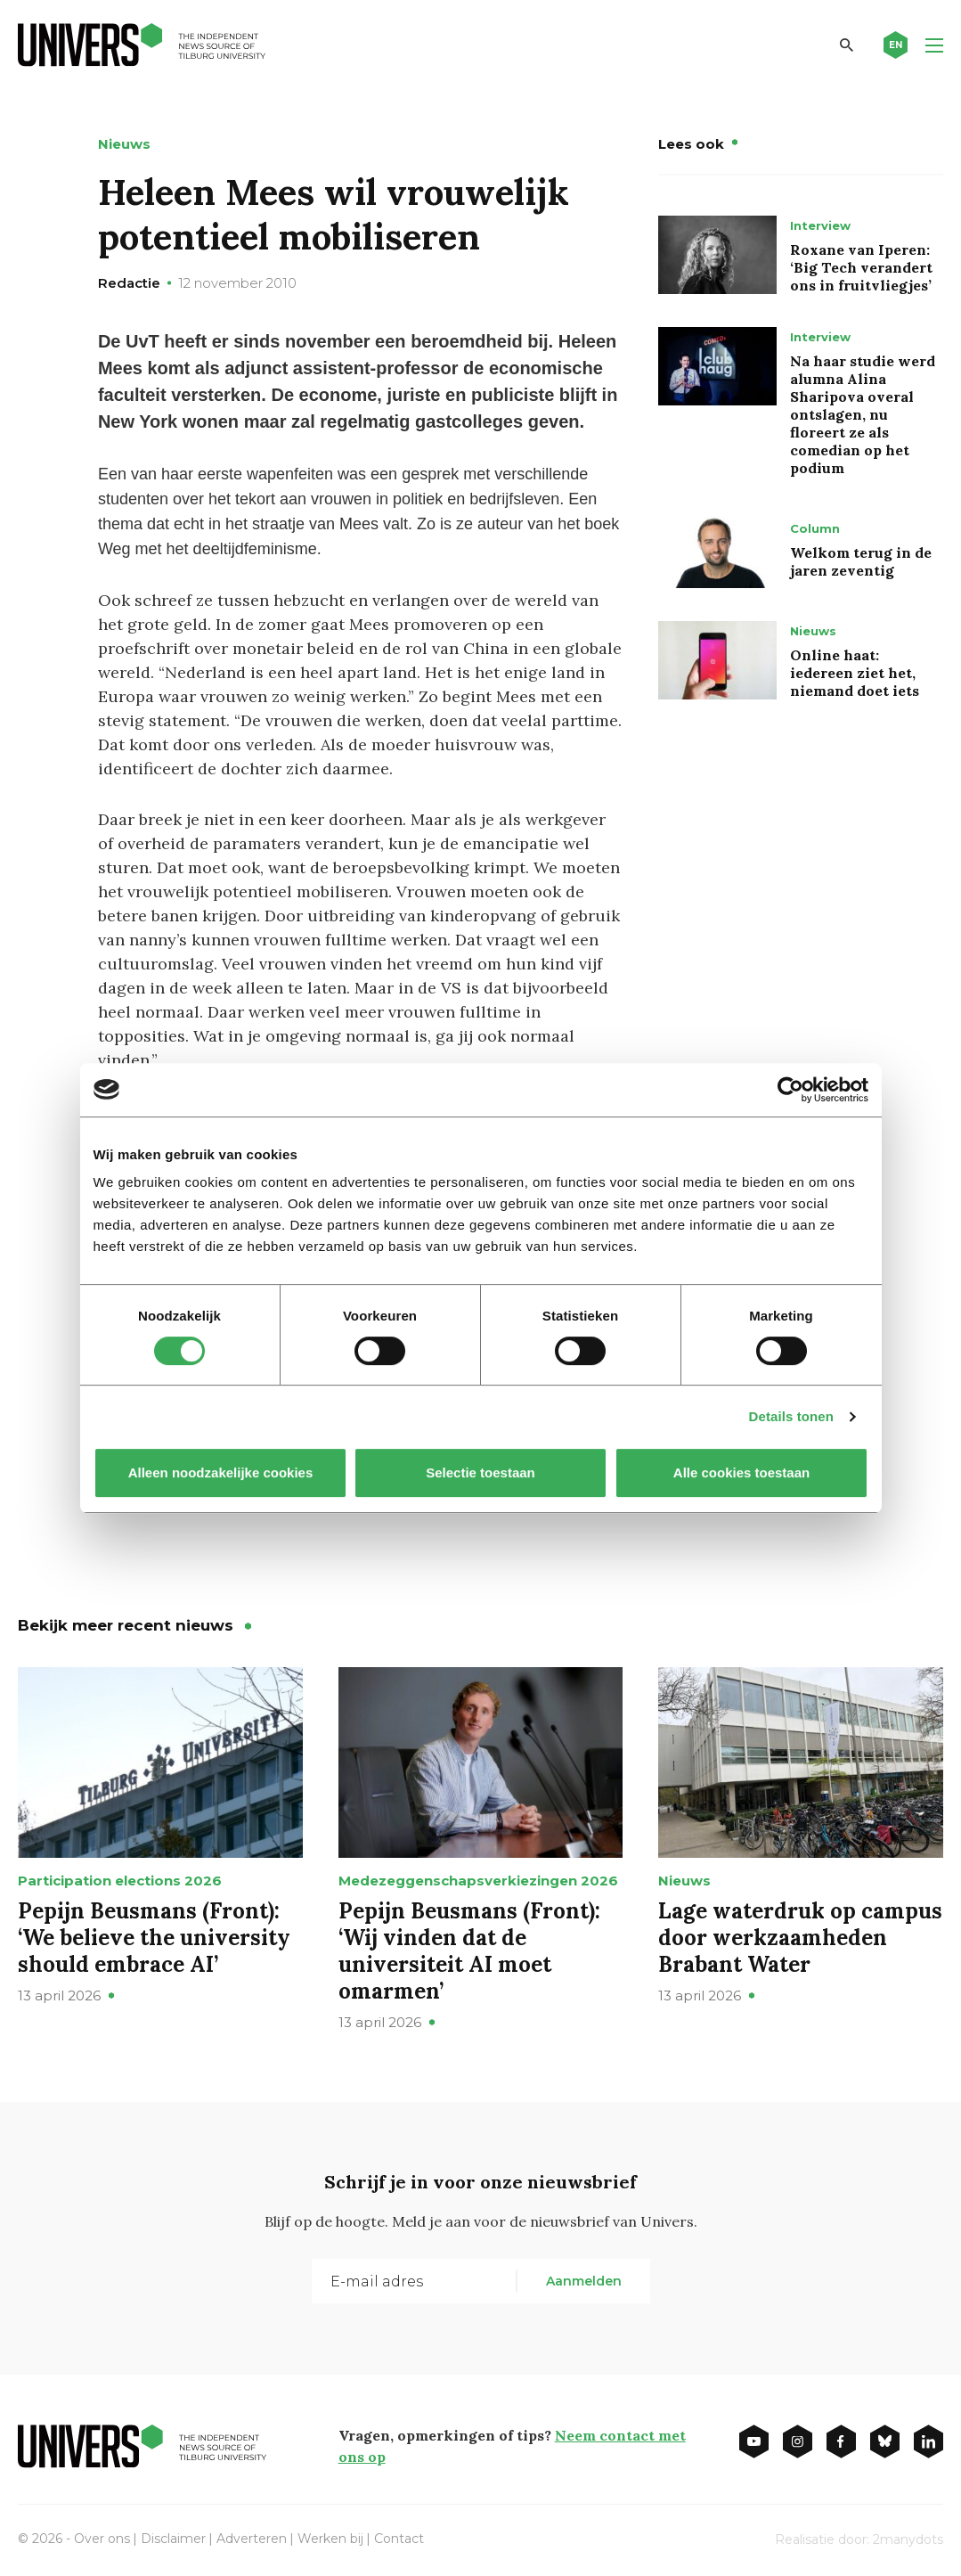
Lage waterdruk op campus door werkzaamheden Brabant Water (800, 1937)
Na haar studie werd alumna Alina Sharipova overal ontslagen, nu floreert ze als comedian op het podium (862, 414)
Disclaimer (173, 2538)
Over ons (102, 2538)
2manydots (908, 2539)
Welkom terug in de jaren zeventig (861, 561)
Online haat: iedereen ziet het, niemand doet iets (854, 672)
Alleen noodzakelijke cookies (220, 1472)
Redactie (129, 282)
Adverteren (251, 2538)
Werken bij (330, 2538)
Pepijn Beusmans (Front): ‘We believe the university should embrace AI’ (154, 1937)
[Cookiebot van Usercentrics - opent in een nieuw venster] (790, 1089)
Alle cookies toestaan (740, 1472)
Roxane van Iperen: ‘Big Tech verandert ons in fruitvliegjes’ (861, 267)
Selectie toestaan (480, 1472)
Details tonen (791, 1416)
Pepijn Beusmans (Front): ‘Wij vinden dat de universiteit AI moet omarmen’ (472, 1951)
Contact (399, 2538)
